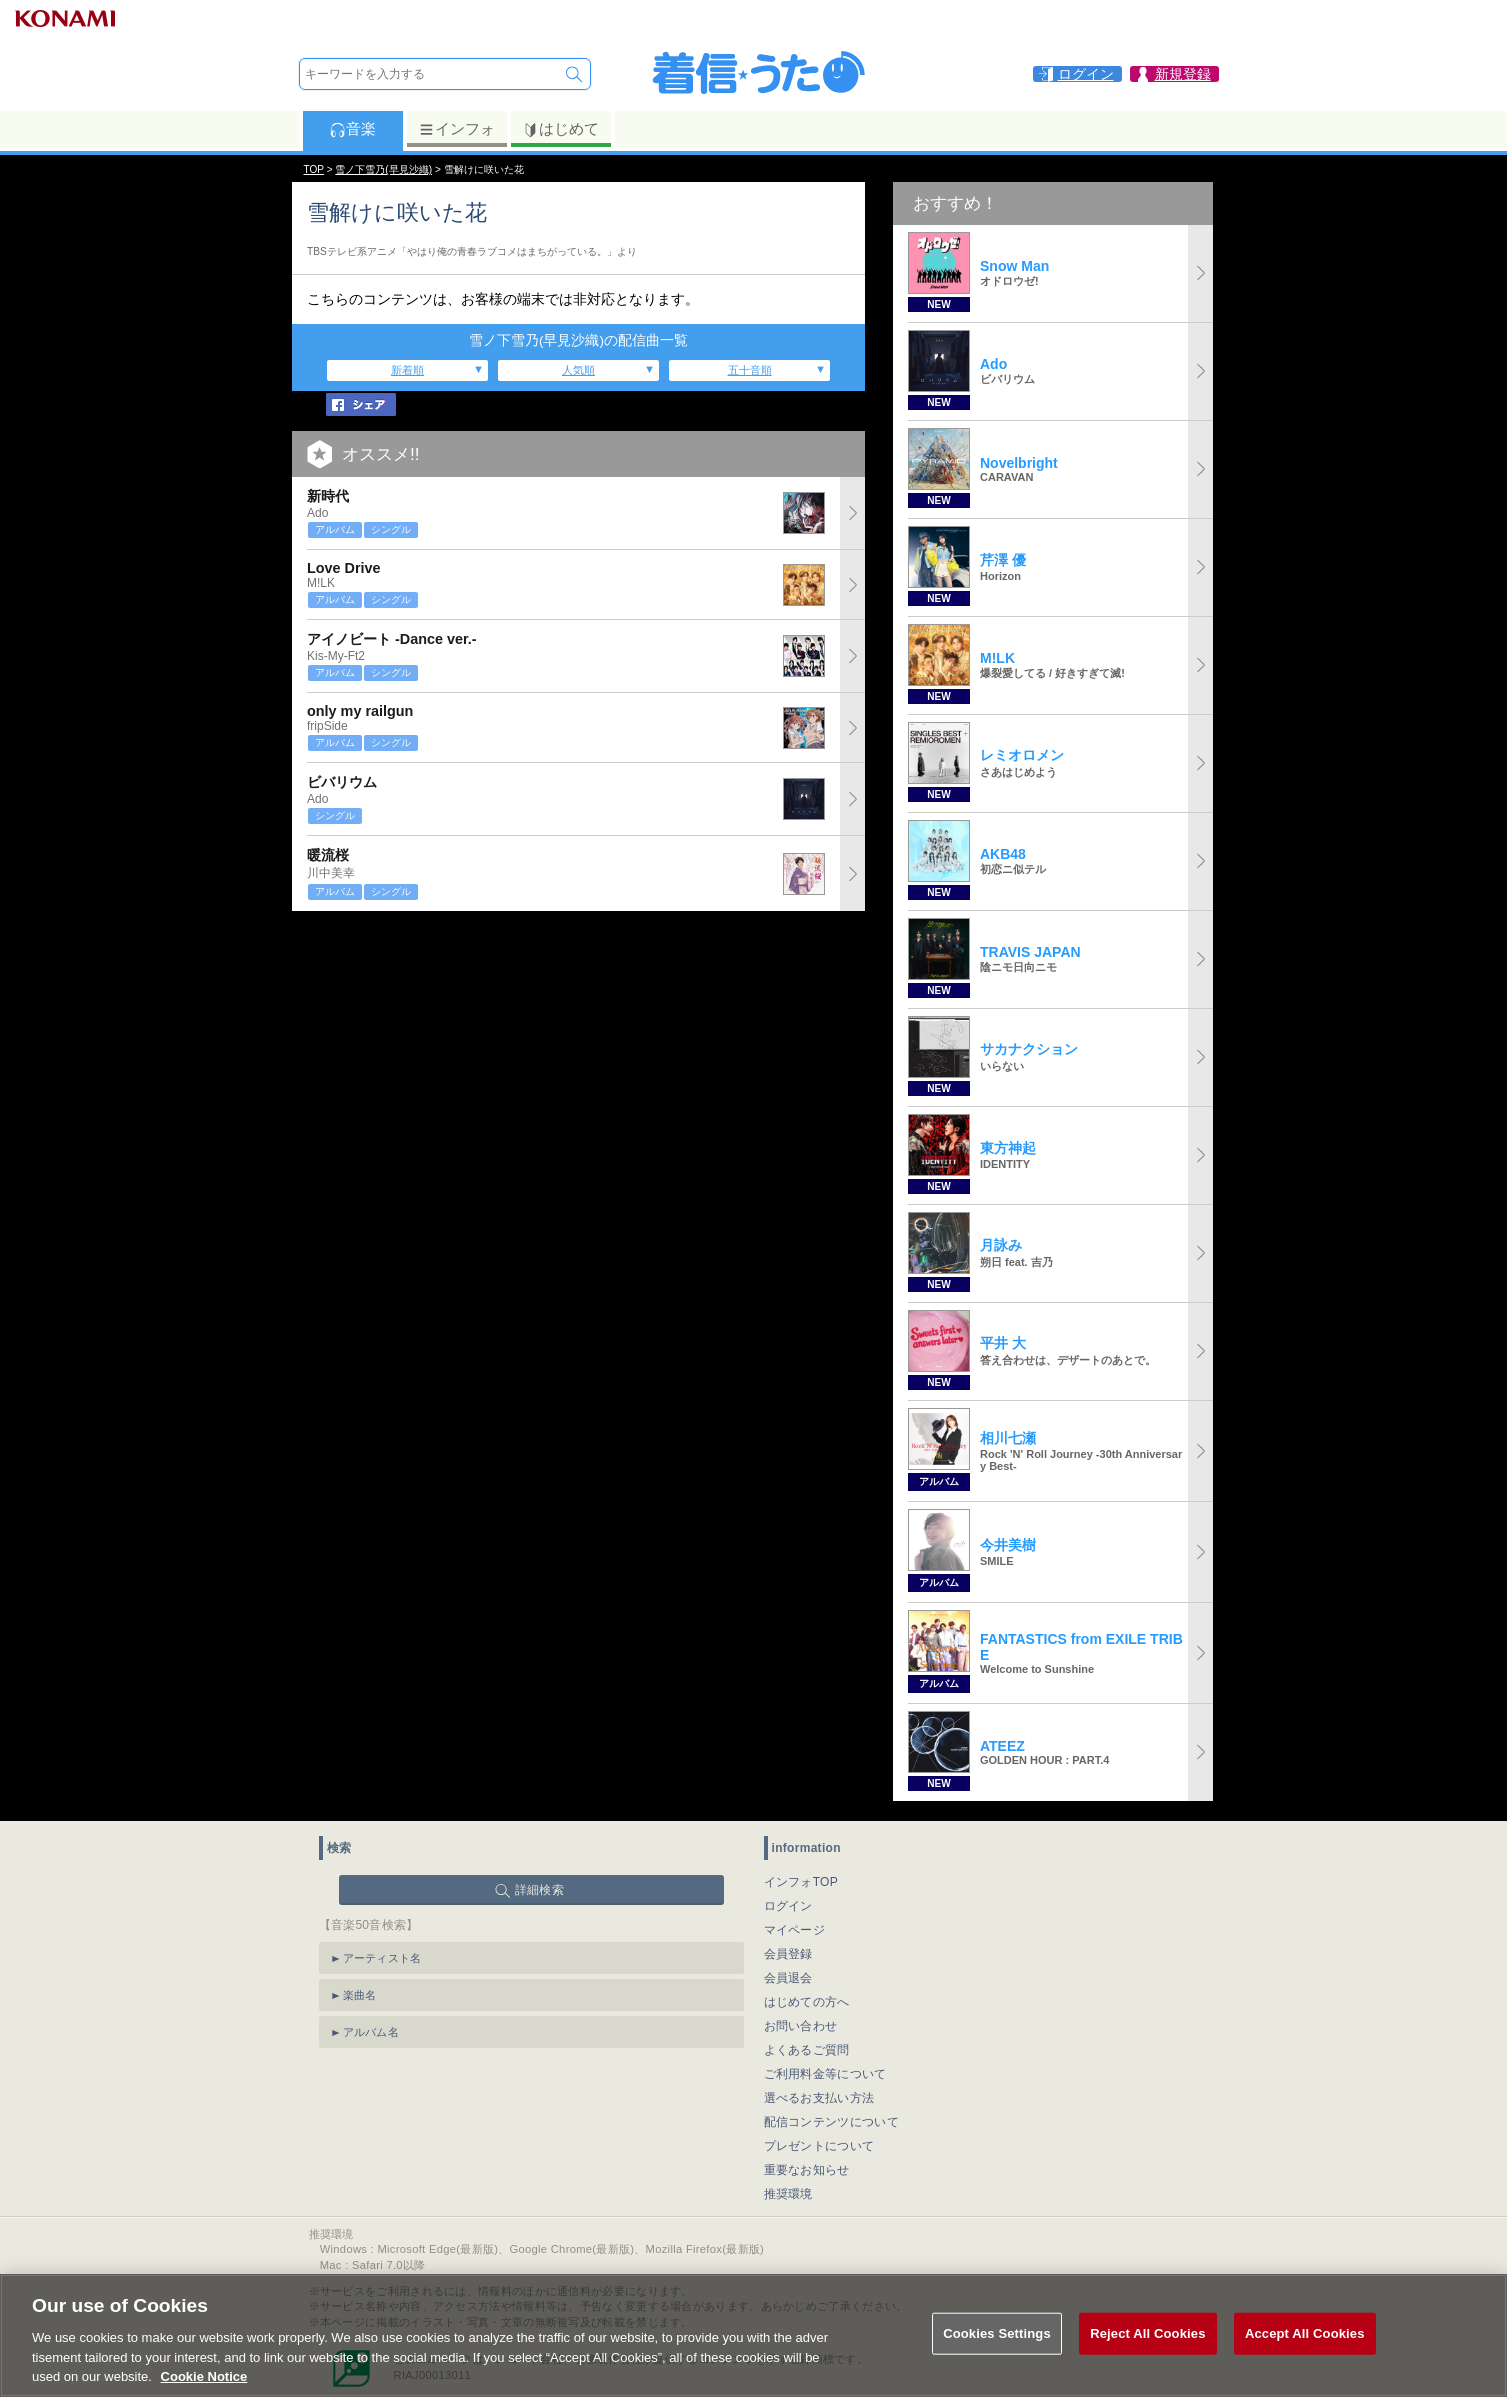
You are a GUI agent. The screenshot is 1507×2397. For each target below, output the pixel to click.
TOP (314, 169)
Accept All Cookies (1305, 2345)
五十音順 (750, 370)
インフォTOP (801, 1882)
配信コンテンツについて (831, 2122)
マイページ (795, 1930)
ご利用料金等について (825, 2074)
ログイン (788, 1906)
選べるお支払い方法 (819, 2098)
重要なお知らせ (807, 2170)
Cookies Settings (997, 2345)
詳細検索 (539, 1890)
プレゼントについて (819, 2146)
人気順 (578, 370)
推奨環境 (788, 2194)
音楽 (352, 129)
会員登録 (788, 1954)
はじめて (560, 129)
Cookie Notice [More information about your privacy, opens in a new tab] (204, 2388)
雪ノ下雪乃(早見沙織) (383, 169)
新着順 (407, 370)
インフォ (456, 129)
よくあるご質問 (807, 2050)
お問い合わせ (801, 2026)
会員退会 (788, 1978)
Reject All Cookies (1147, 2345)
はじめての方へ (807, 2002)
